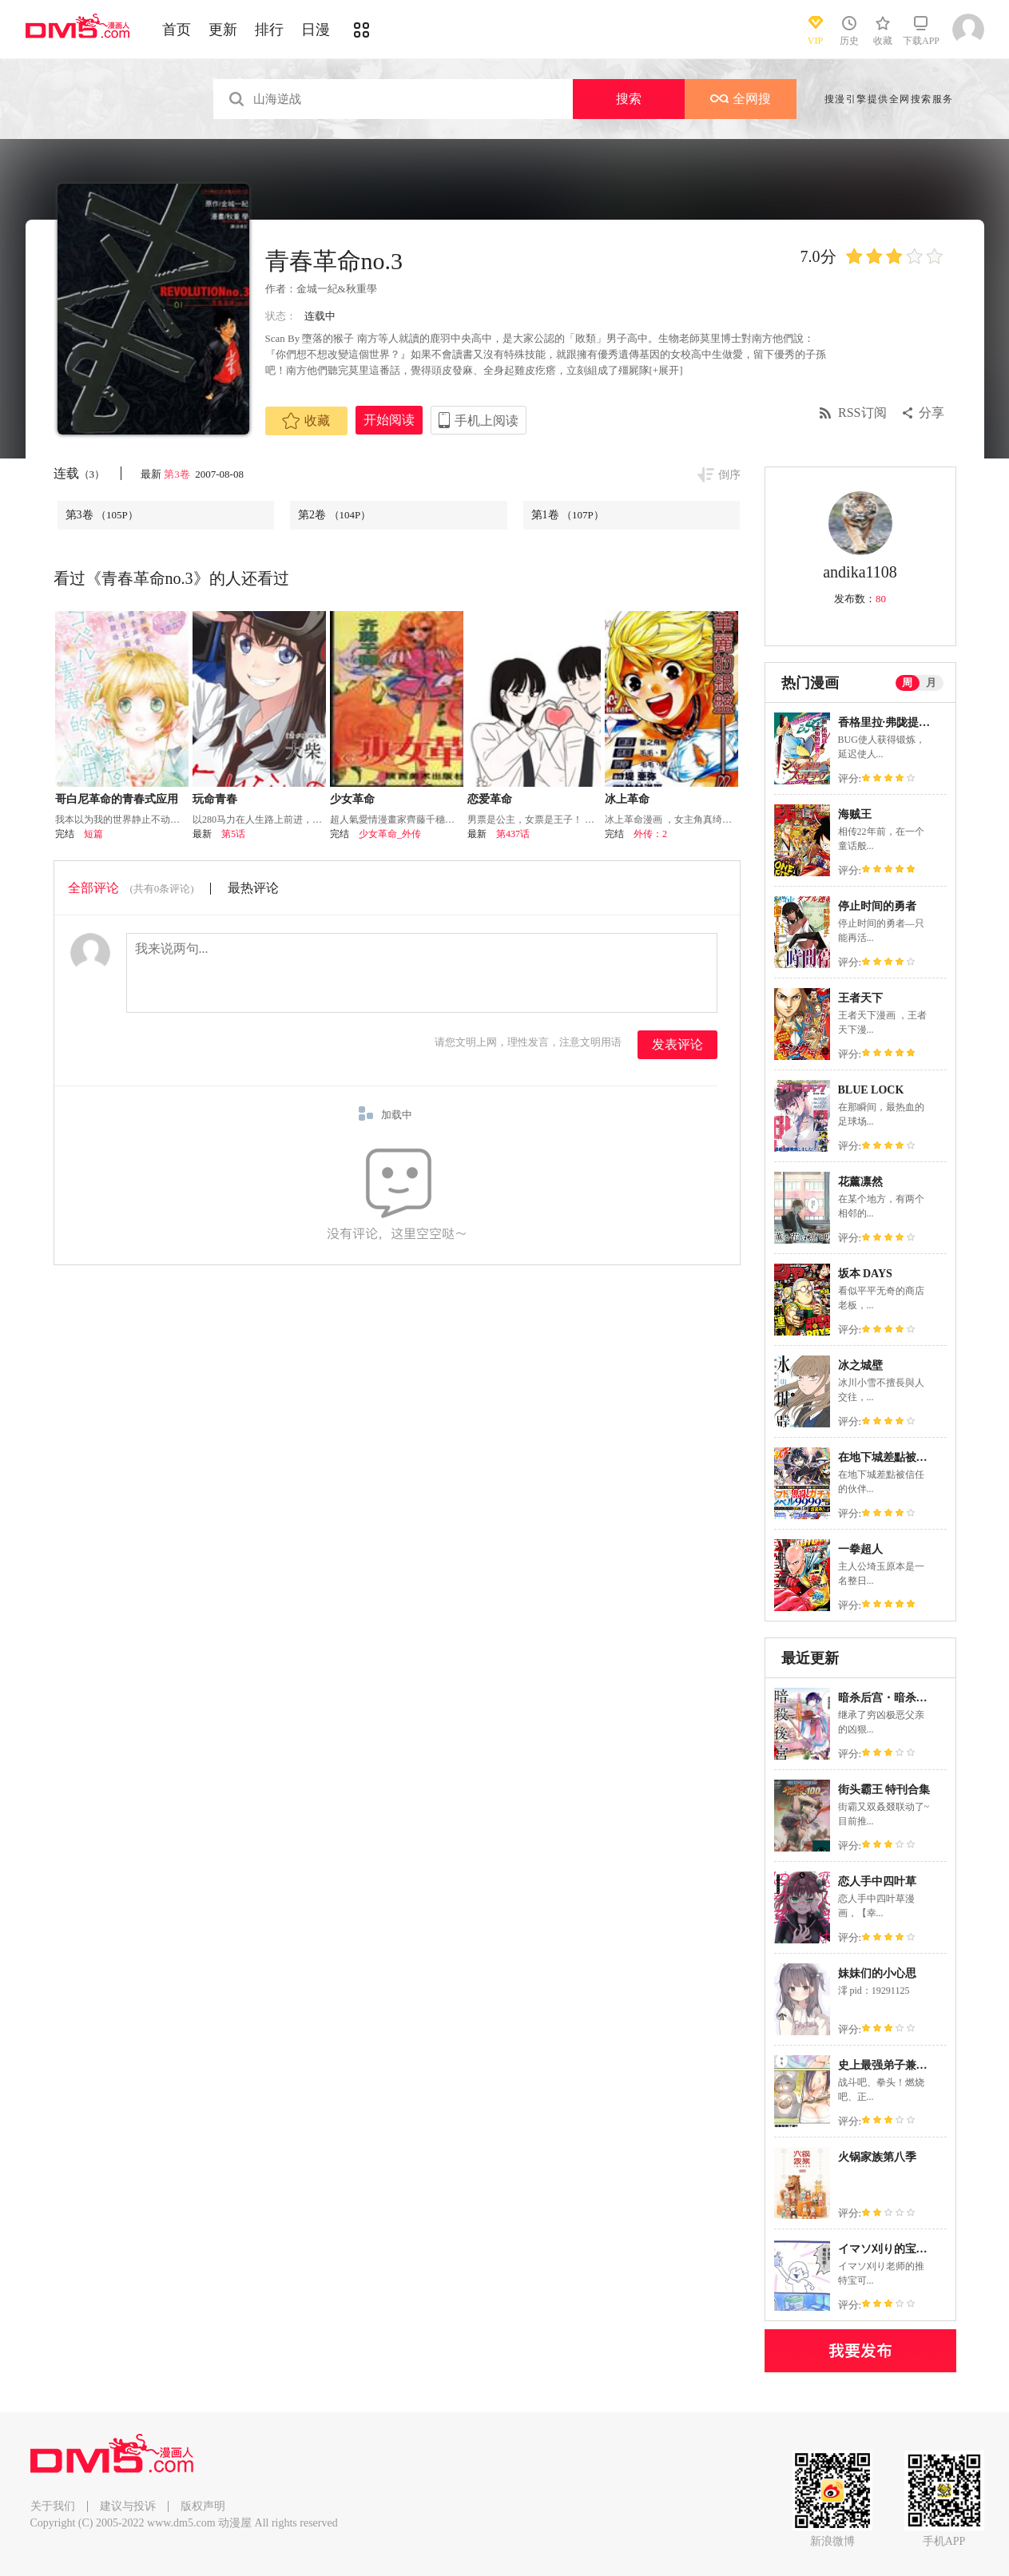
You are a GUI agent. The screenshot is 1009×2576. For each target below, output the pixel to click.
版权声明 (203, 2506)
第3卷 (178, 474)
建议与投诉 (128, 2506)
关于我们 (52, 2506)
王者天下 (860, 998)
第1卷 (567, 515)
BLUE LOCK (871, 1090)
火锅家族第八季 (877, 2157)
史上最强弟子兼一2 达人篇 (904, 2065)
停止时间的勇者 (877, 906)
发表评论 (677, 1044)
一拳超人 (860, 1549)
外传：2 (650, 833)
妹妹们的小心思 (877, 1973)
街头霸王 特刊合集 (884, 1790)
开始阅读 (389, 420)
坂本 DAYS (865, 1274)
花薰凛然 (860, 1182)
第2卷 (334, 515)
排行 (269, 30)
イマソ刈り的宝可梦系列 (899, 2249)
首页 (176, 30)
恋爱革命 (489, 799)
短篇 (93, 833)
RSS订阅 (862, 412)
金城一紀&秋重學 (336, 289)
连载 (79, 473)
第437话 (513, 833)
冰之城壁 (860, 1365)
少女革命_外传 (390, 833)
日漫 (315, 30)
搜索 (629, 98)
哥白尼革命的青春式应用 (116, 799)
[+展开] (666, 370)
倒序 (729, 475)
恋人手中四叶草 (877, 1881)
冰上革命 (627, 799)
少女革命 (352, 799)
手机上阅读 (486, 420)
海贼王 (855, 814)
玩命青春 (215, 799)
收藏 (306, 421)
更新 (223, 30)
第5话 (233, 833)
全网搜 (740, 98)
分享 (931, 412)
